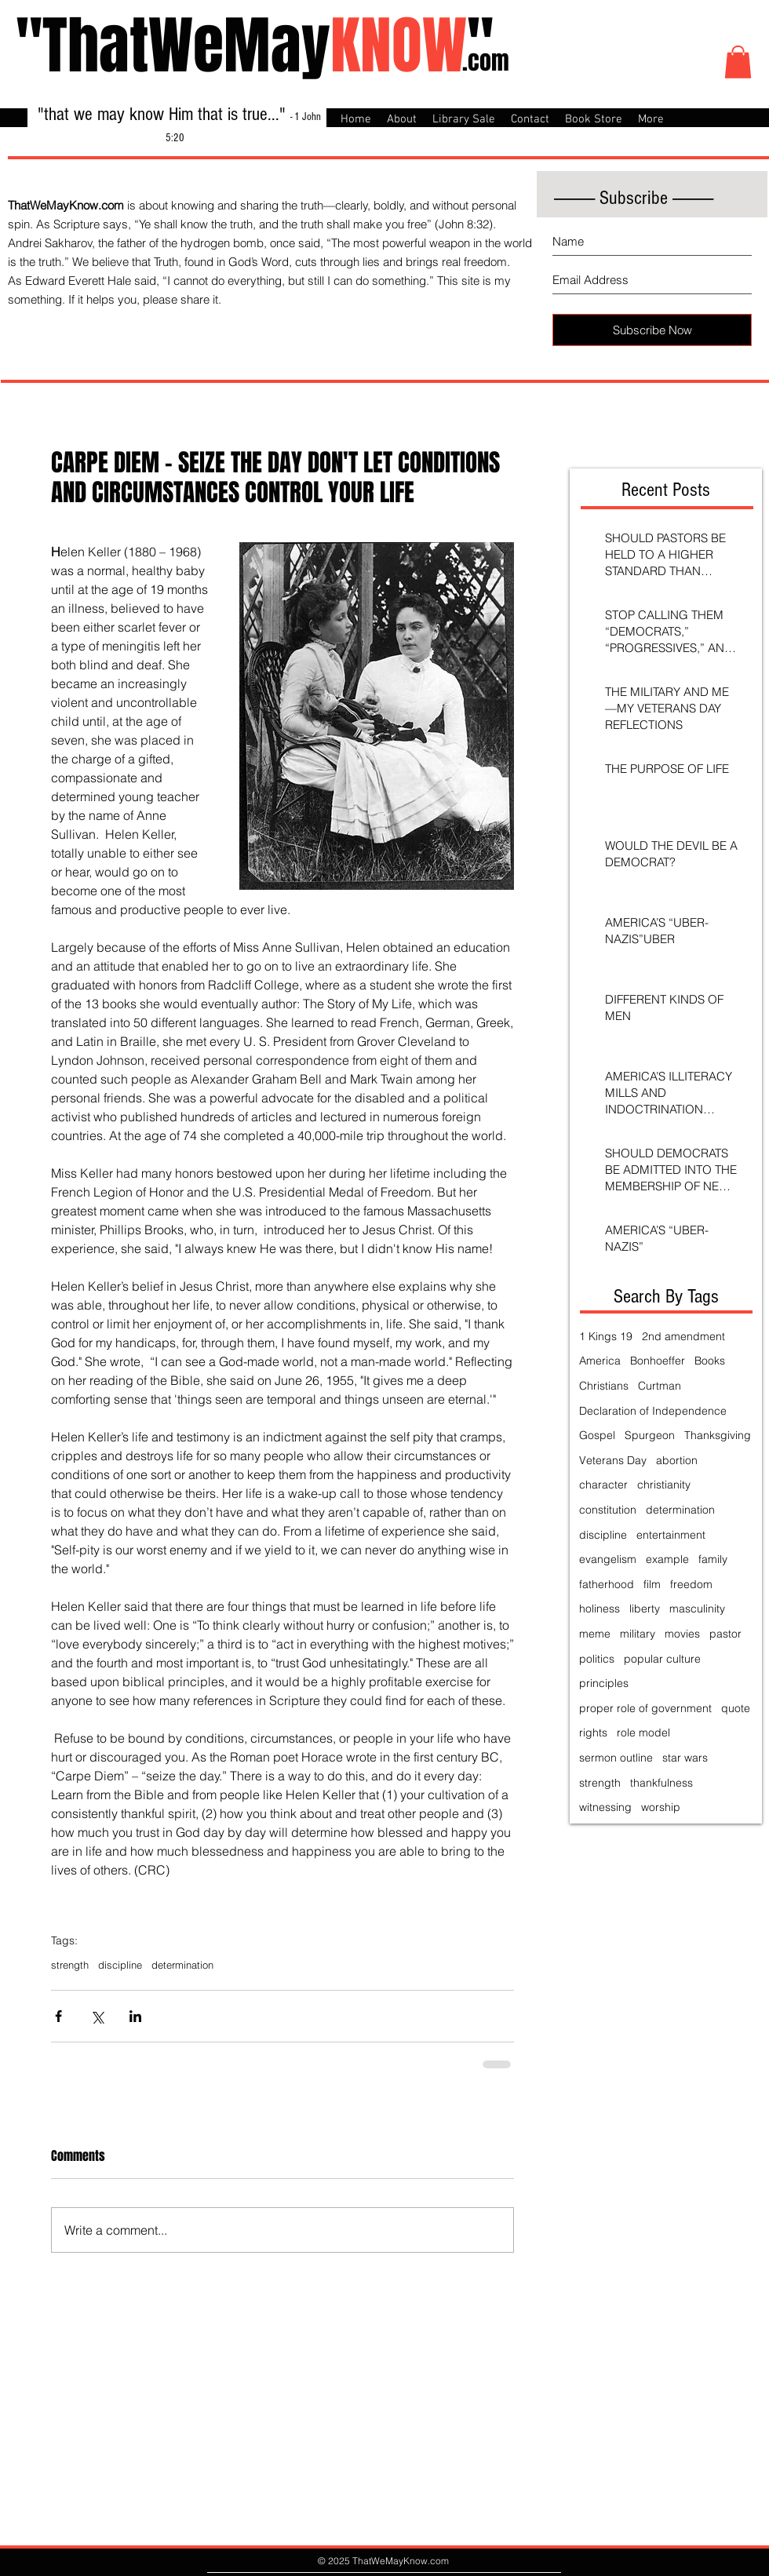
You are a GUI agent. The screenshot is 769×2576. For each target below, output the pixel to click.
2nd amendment (683, 1336)
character (603, 1484)
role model (643, 1732)
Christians (604, 1386)
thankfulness (661, 1783)
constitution (607, 1510)
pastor (725, 1634)
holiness (599, 1608)
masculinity (697, 1608)
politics (596, 1659)
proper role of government (645, 1708)
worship (660, 1807)
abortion (677, 1460)
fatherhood (606, 1584)
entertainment (670, 1535)
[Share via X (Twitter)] (96, 2016)
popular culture (662, 1659)
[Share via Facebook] (58, 2016)
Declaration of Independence (653, 1411)
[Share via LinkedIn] (135, 2016)
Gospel (597, 1435)
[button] (738, 62)
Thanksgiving (717, 1435)
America (600, 1361)
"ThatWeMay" (255, 46)
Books (709, 1361)
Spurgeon (650, 1435)
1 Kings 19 (605, 1336)
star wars (685, 1758)
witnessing (605, 1807)
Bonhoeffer (657, 1361)
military (637, 1634)
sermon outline (616, 1758)
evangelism (607, 1559)
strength (70, 1964)
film (652, 1584)
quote (735, 1708)
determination (182, 1964)
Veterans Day (613, 1460)
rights (593, 1732)
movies (682, 1634)
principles (604, 1683)
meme (594, 1634)
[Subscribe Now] (652, 330)
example (667, 1559)
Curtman (659, 1386)
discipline (120, 1964)
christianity (664, 1484)
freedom (691, 1584)
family (712, 1559)
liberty (644, 1608)
